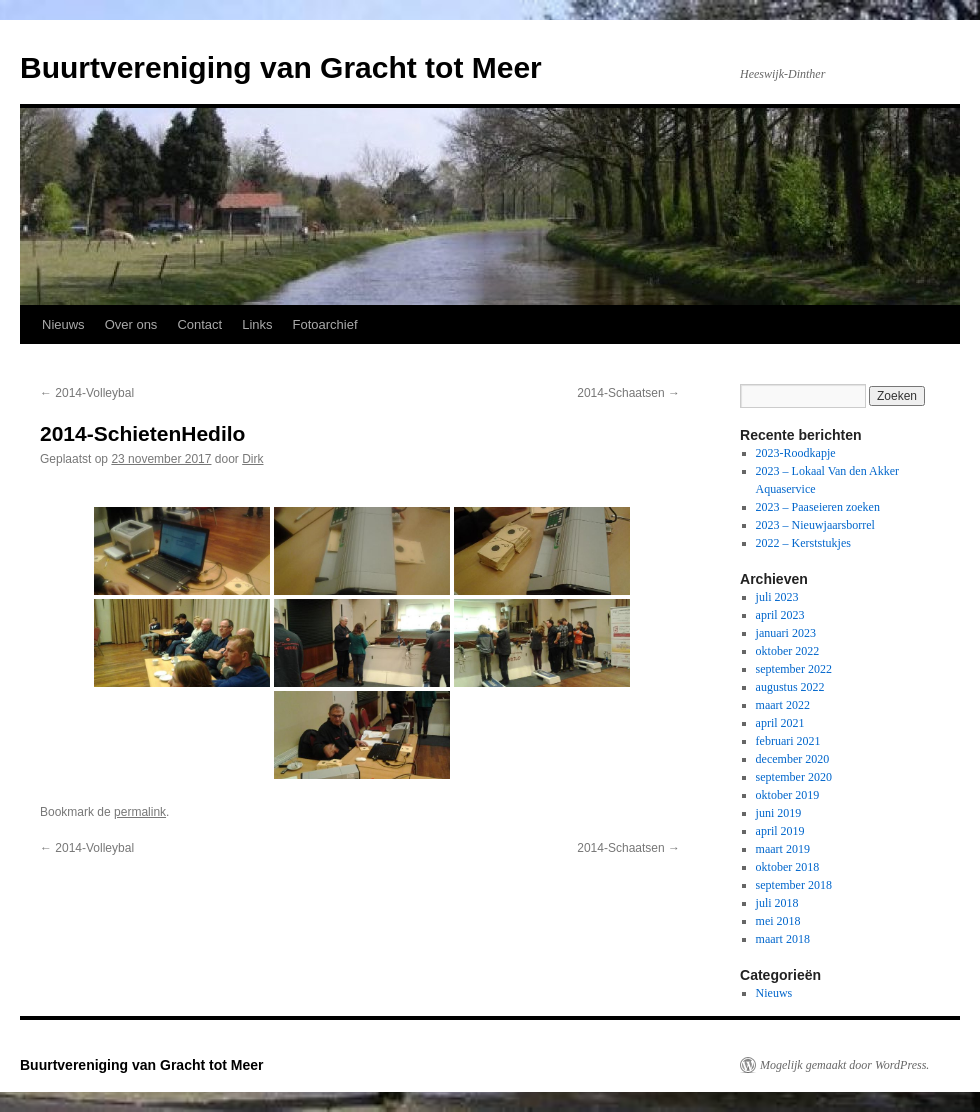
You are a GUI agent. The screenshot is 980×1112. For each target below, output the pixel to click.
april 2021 (780, 723)
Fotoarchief (325, 324)
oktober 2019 (788, 795)
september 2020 (794, 777)
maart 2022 (783, 705)
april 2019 (780, 831)
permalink (140, 812)
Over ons (131, 324)
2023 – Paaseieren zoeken (818, 507)
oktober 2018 (788, 867)
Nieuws (63, 324)
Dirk (252, 459)
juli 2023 (777, 597)
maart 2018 (783, 939)
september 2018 (794, 885)
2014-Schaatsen (628, 393)
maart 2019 (783, 849)
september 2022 (794, 669)
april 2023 (780, 615)
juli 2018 (777, 903)
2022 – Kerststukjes (803, 543)
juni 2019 (779, 813)
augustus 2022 (790, 687)
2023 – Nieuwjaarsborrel (815, 525)
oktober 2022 (788, 651)
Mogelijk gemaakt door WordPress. (844, 1065)
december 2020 (793, 759)
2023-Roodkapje (796, 453)
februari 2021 (788, 741)
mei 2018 (778, 921)
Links (257, 324)
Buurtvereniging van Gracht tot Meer (281, 67)
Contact (199, 324)
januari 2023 (786, 633)
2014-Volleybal (87, 393)
